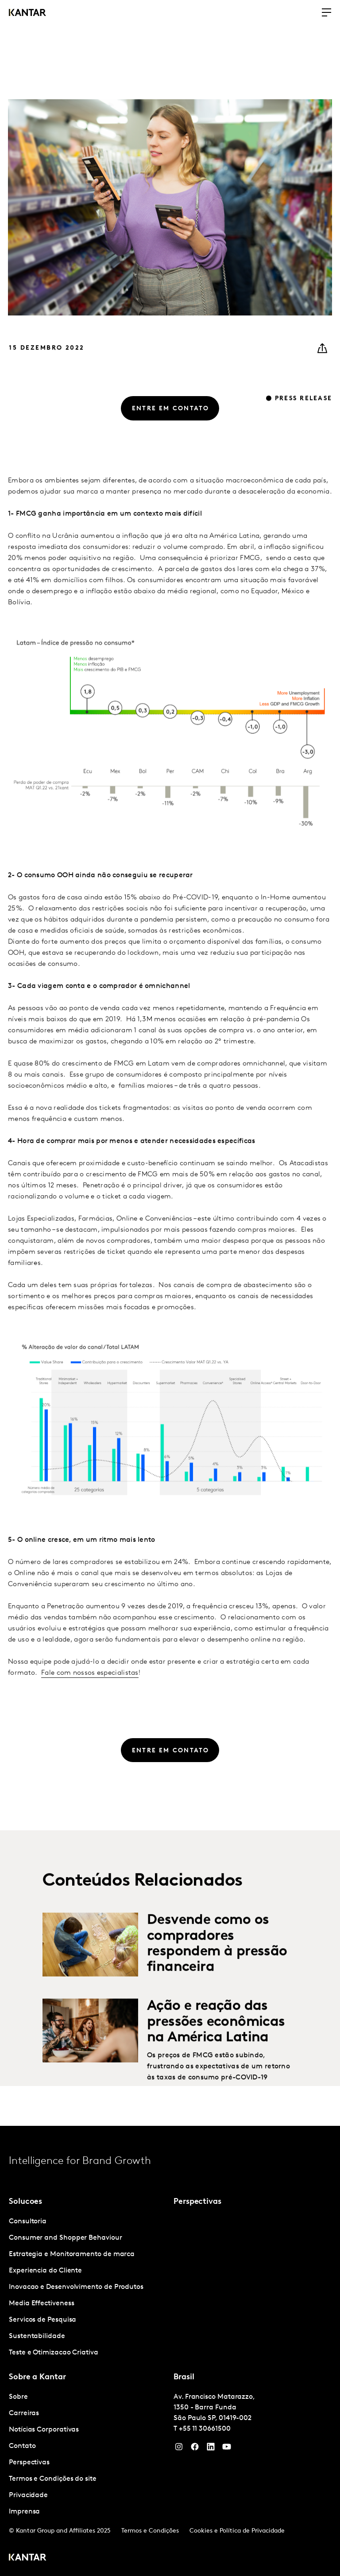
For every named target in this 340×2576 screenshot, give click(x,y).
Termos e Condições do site (53, 2479)
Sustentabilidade (37, 2336)
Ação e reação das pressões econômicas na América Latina (216, 2042)
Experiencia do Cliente (45, 2270)
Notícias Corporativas (44, 2429)
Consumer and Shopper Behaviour (65, 2237)
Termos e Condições (150, 2531)
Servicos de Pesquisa (42, 2319)
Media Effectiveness (41, 2303)
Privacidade (28, 2495)
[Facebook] (194, 2448)
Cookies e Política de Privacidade (237, 2531)
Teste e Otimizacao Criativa (53, 2352)
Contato (22, 2446)
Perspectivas (29, 2462)
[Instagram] (179, 2448)
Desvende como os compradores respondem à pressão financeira (217, 1964)
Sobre (18, 2397)
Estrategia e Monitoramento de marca (72, 2254)
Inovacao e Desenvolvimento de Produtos (76, 2287)
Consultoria (27, 2221)
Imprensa (24, 2511)
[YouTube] (210, 2448)
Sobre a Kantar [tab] (37, 2377)
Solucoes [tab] (25, 2202)
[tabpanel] (87, 2287)
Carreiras (24, 2413)
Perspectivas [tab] (197, 2202)
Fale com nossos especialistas (90, 1693)
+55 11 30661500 (205, 2428)
